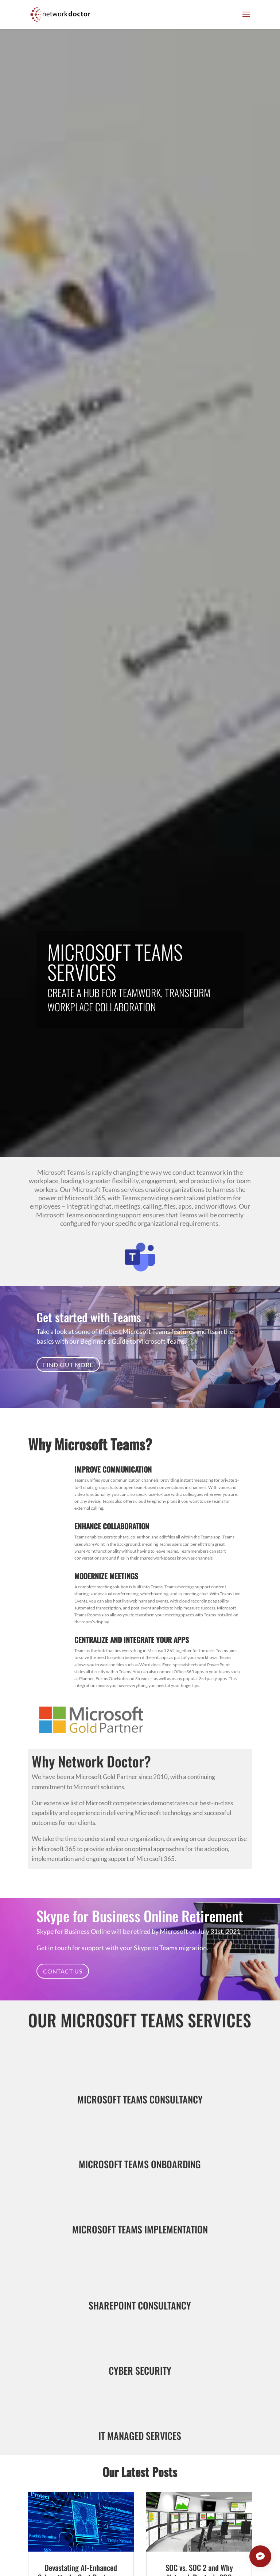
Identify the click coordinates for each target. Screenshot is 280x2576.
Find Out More (68, 1364)
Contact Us (62, 1971)
